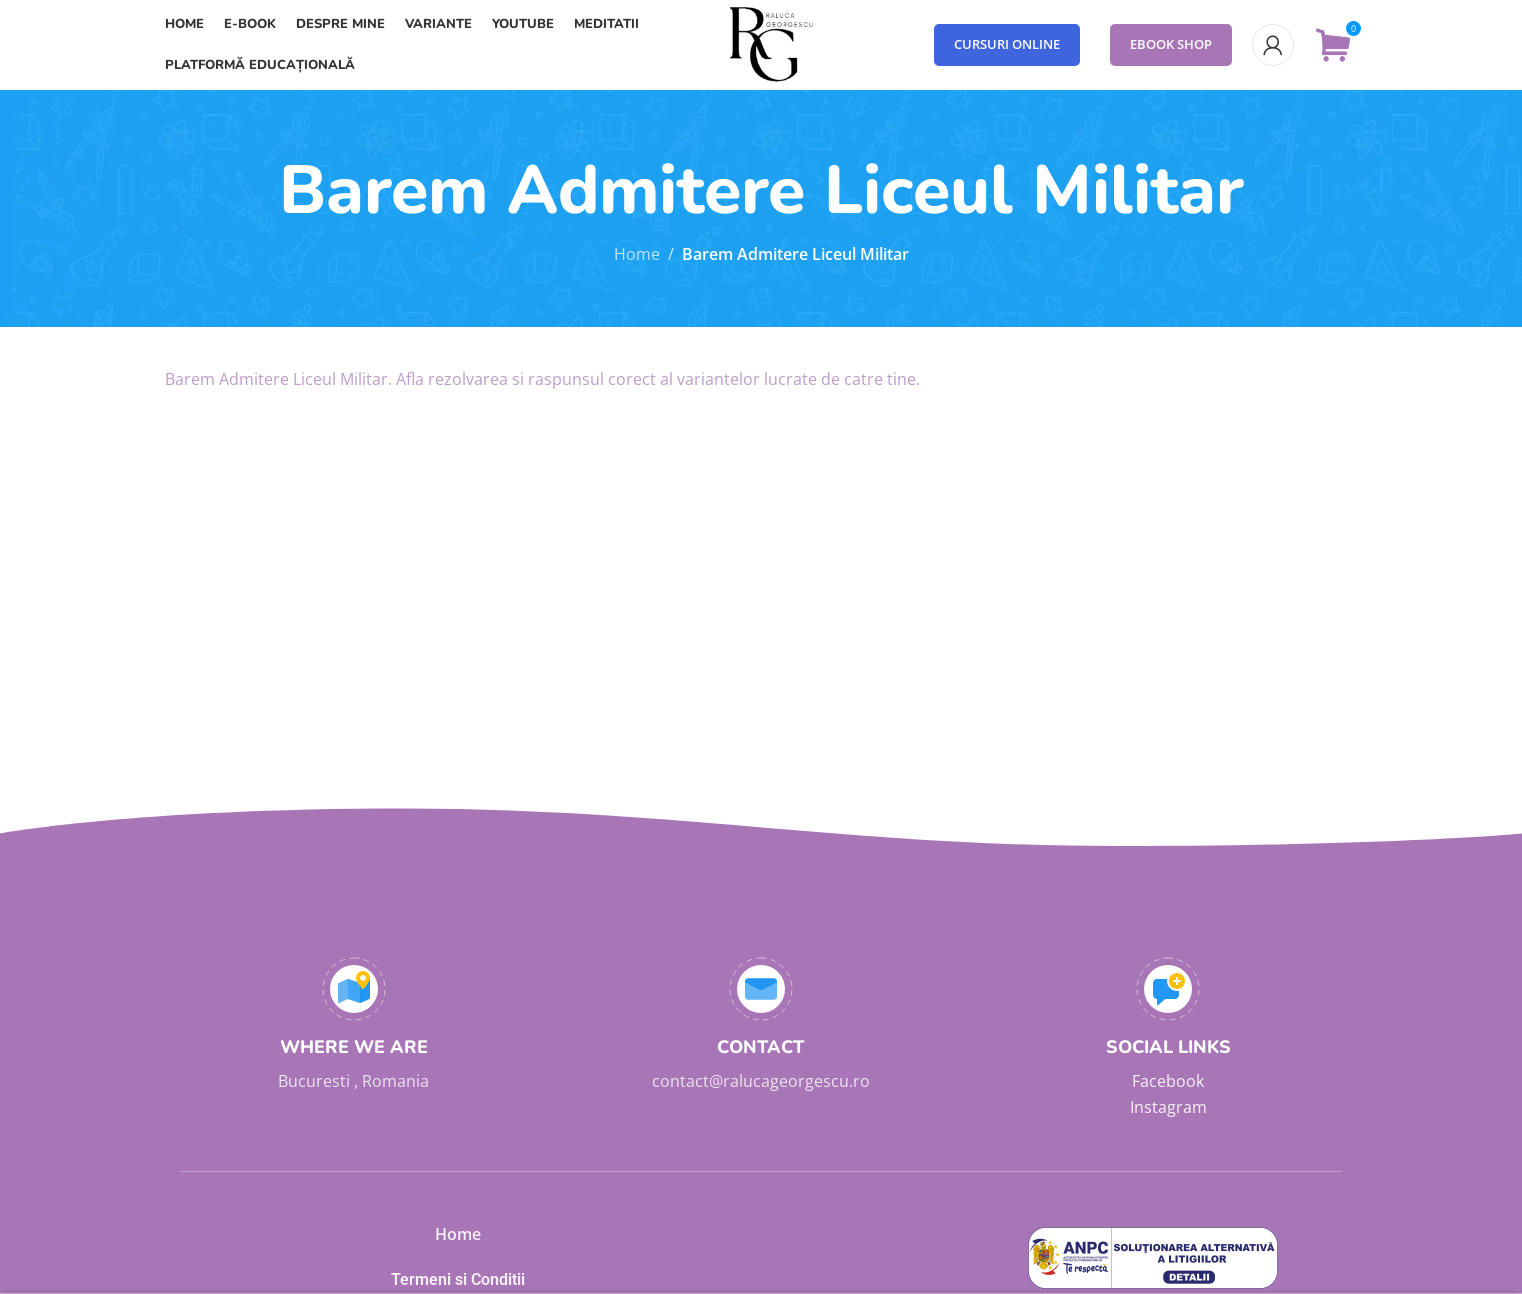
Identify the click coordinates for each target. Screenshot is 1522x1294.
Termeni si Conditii (458, 1279)
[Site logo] (761, 43)
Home (637, 254)
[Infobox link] (353, 1026)
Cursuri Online (1007, 44)
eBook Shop (1171, 44)
